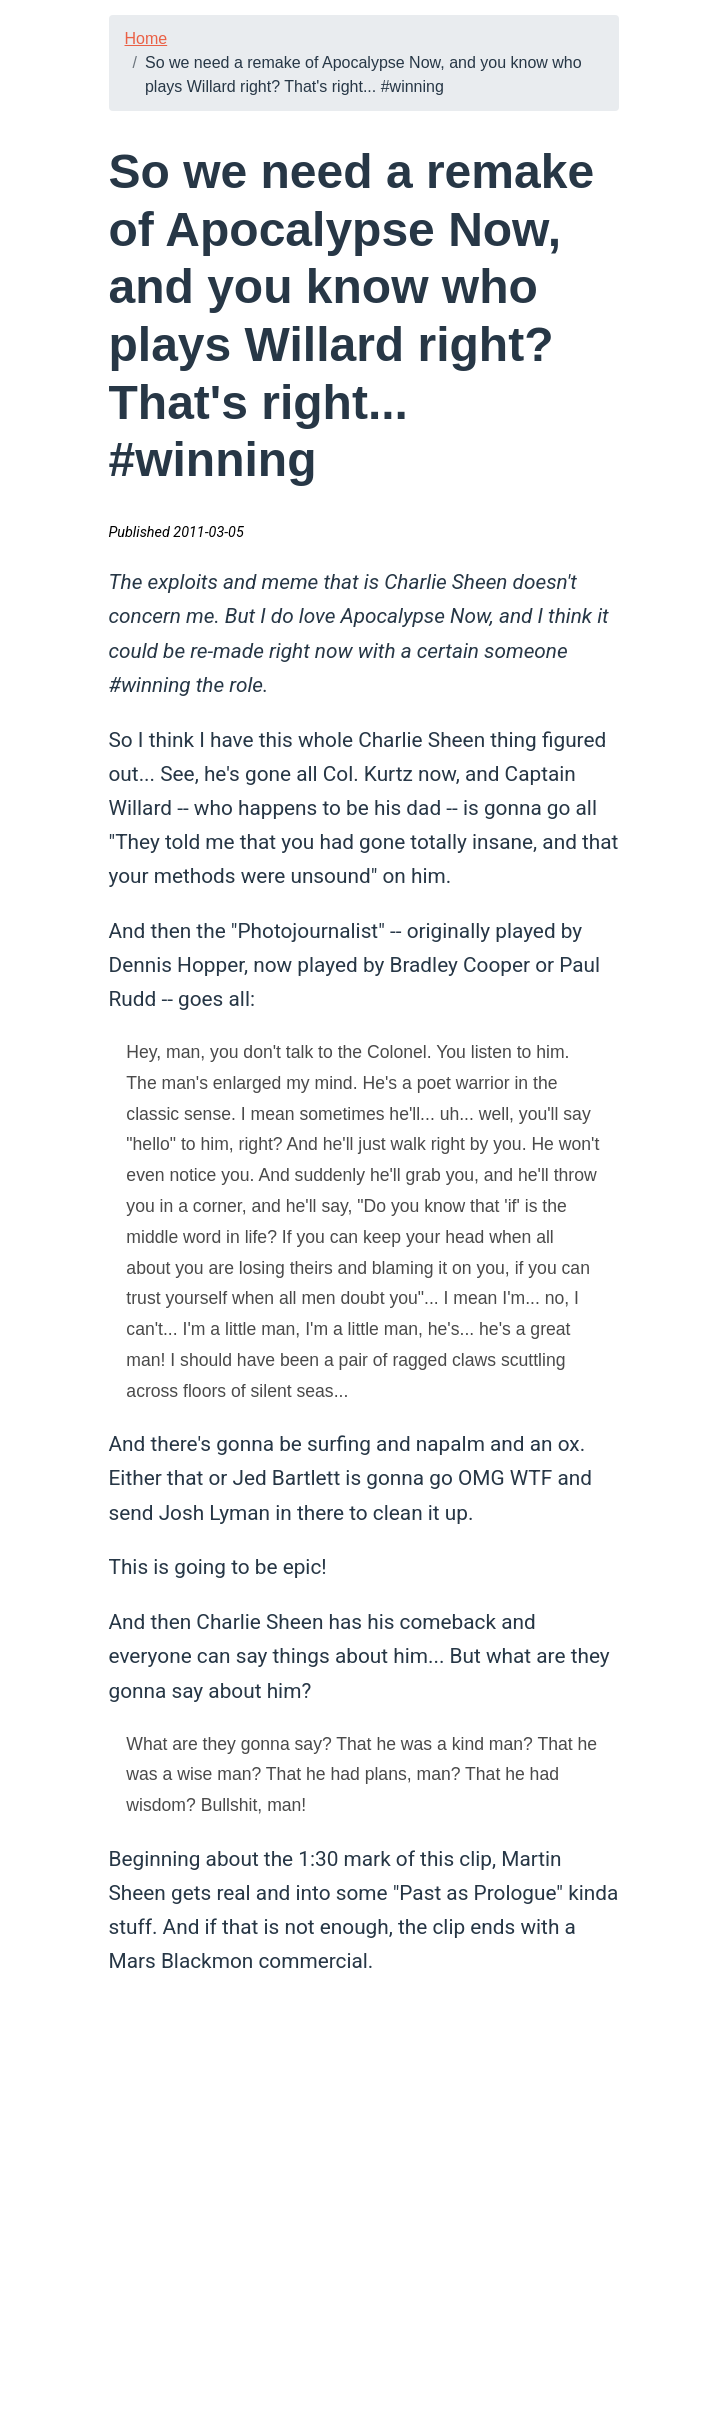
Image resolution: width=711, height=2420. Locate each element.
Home (146, 38)
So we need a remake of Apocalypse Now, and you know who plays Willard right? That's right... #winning (363, 74)
